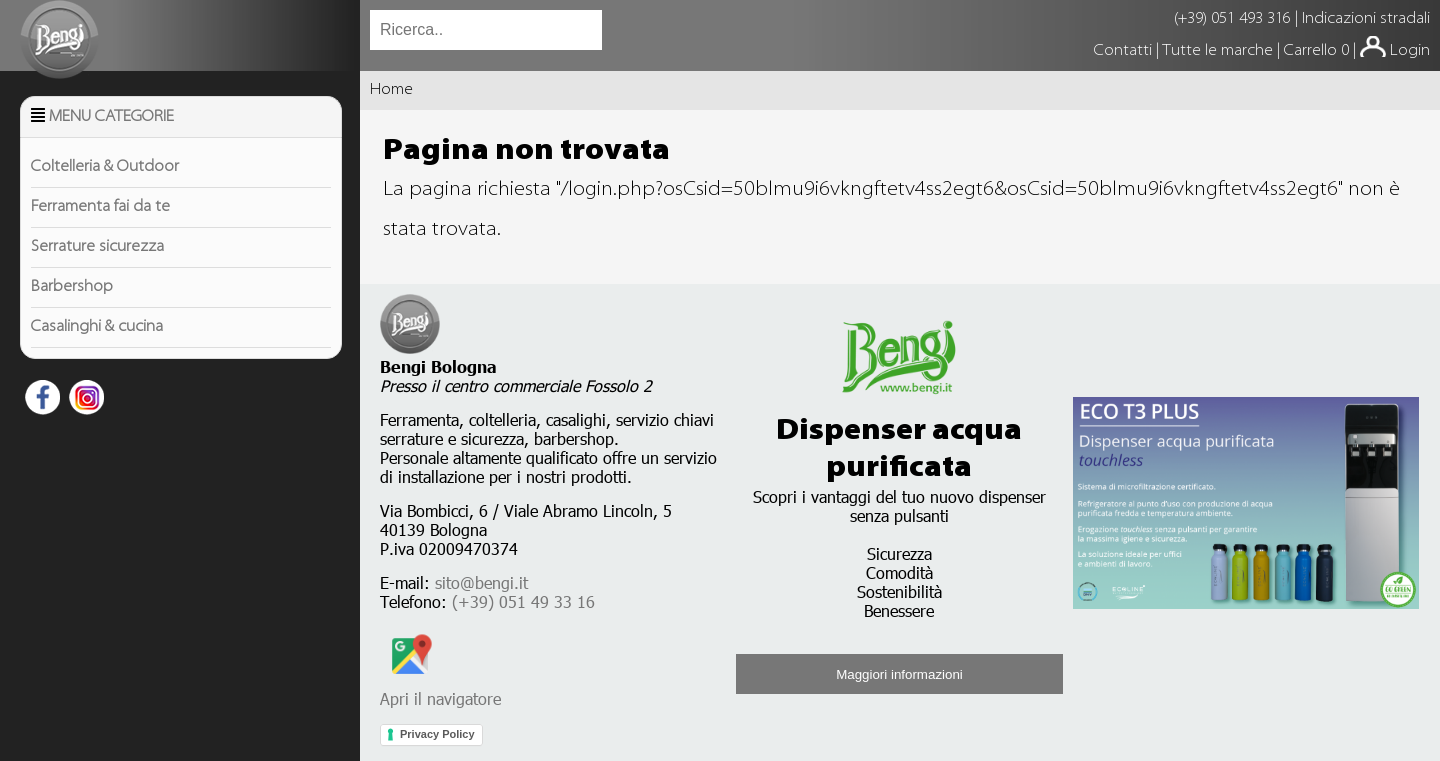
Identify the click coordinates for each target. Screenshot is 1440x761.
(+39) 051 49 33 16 (523, 601)
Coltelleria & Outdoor (105, 167)
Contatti (1125, 51)
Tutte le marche (1219, 51)
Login (1410, 51)
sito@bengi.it (481, 582)
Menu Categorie (111, 117)
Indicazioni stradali (1366, 19)
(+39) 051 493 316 (1232, 19)
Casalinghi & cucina (97, 327)
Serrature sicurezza (97, 247)
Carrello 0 (1316, 51)
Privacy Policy (437, 734)
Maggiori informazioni (899, 674)
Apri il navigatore (440, 689)
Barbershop (72, 287)
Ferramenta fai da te (100, 207)
